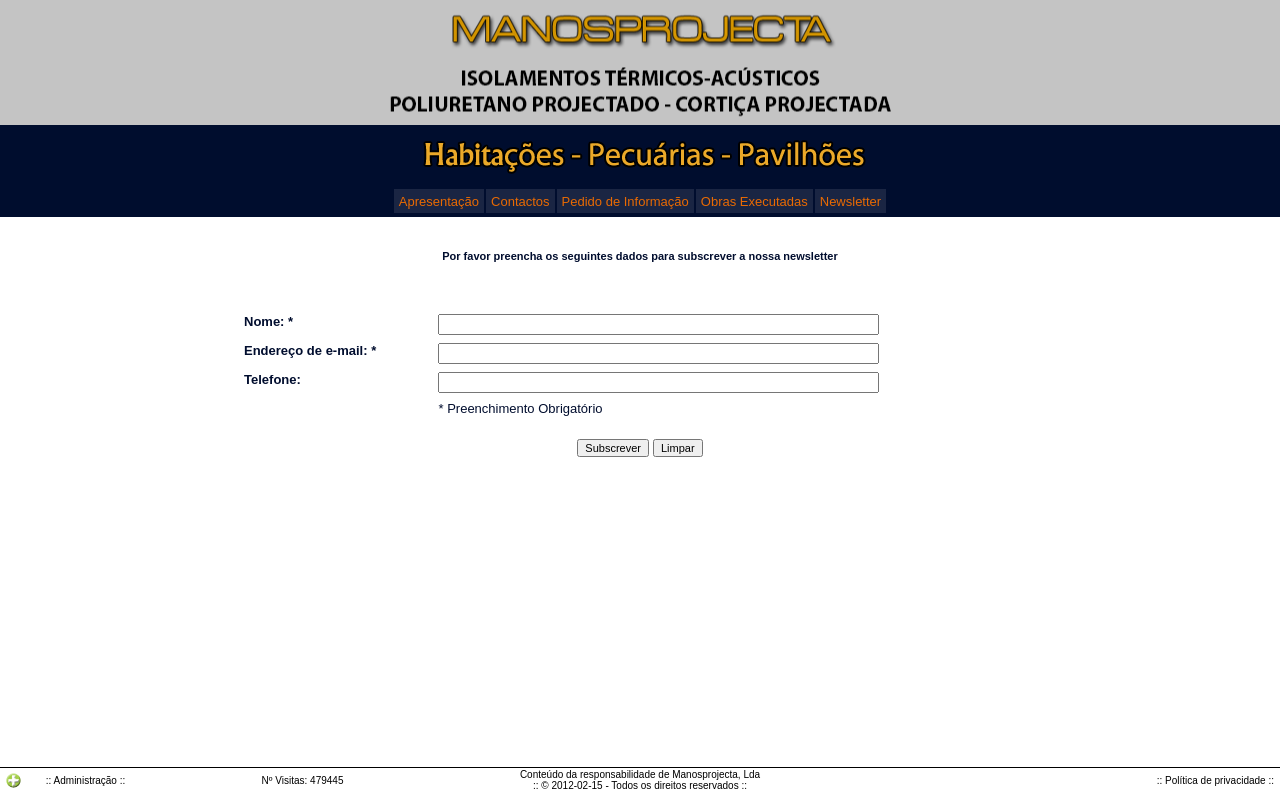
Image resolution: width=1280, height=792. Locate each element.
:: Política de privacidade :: (1215, 780)
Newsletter (850, 201)
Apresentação (439, 201)
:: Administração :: (85, 780)
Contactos (520, 201)
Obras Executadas (754, 201)
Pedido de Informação (625, 201)
